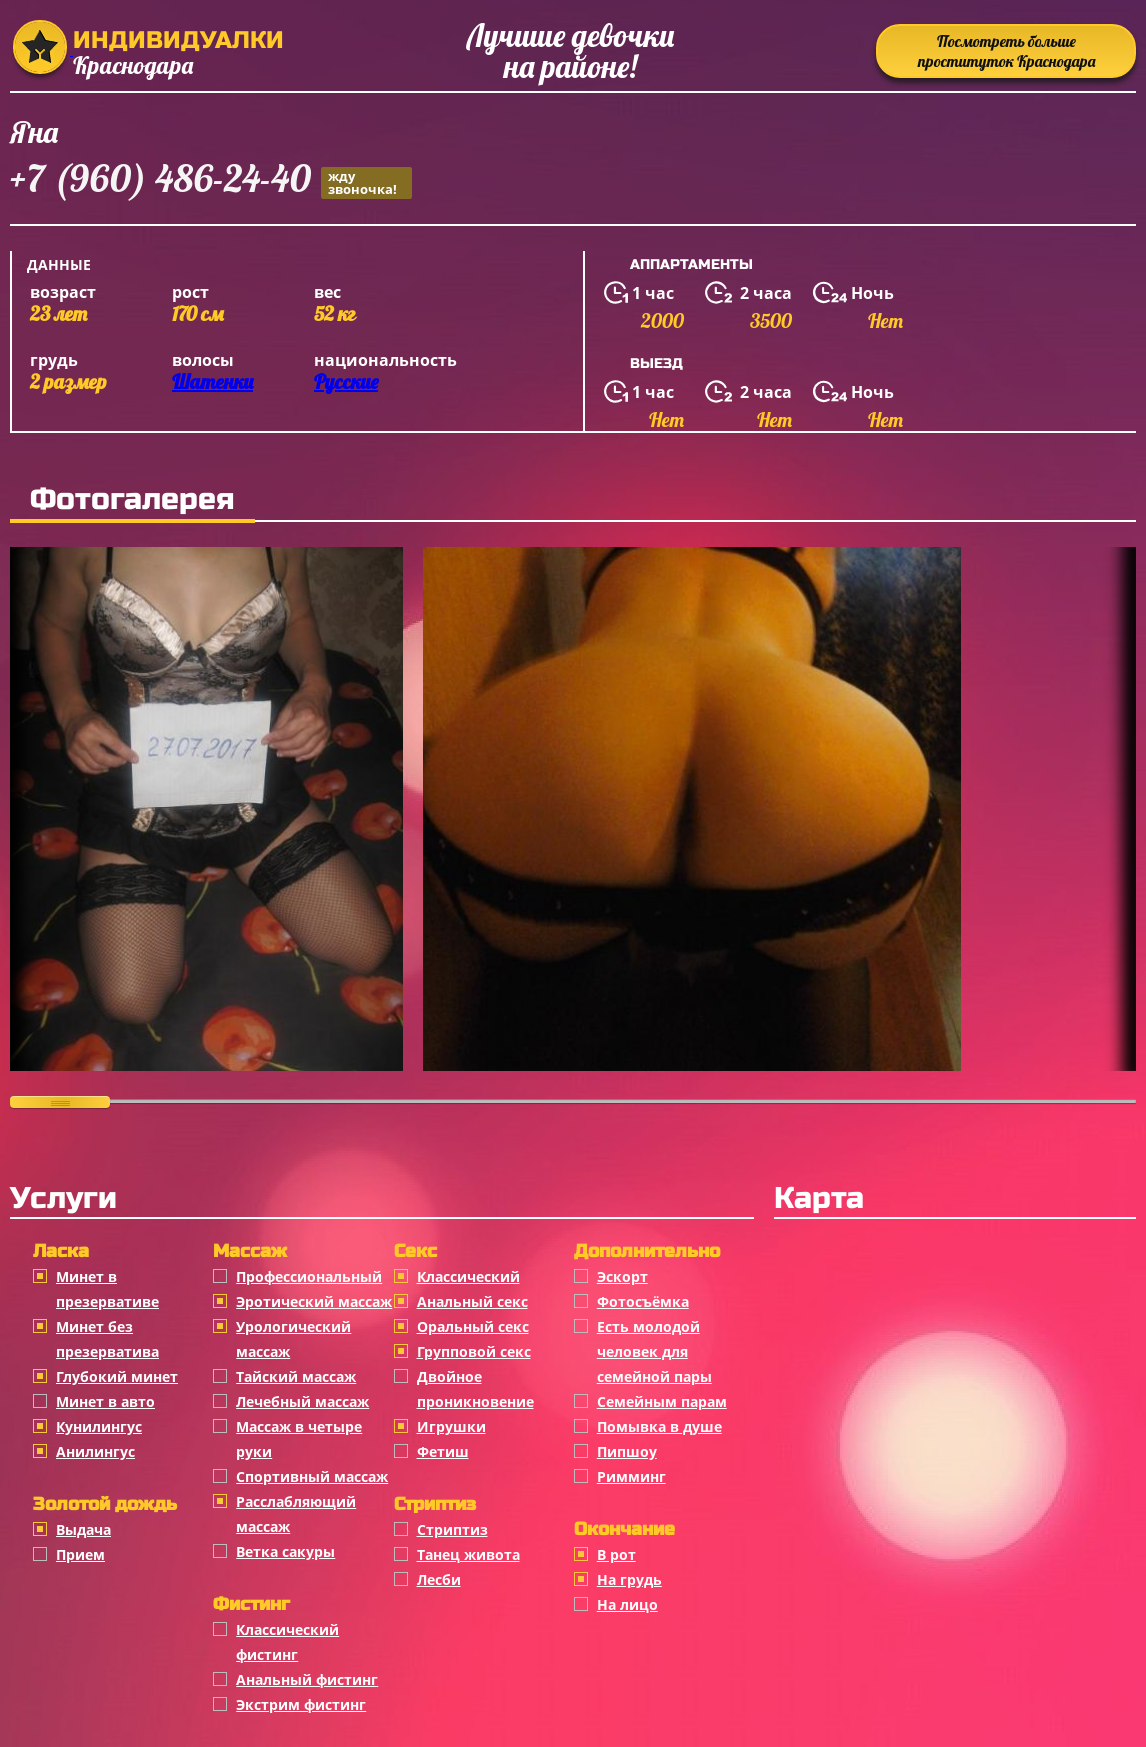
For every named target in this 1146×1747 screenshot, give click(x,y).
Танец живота (468, 1554)
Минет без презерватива (107, 1339)
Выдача (83, 1529)
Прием (80, 1554)
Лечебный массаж (302, 1401)
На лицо (627, 1604)
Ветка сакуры (285, 1551)
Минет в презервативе (107, 1289)
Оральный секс (473, 1326)
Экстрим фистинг (301, 1704)
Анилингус (95, 1451)
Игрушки (451, 1426)
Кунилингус (99, 1426)
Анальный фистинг (307, 1679)
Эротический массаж (314, 1301)
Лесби (439, 1579)
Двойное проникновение (475, 1389)
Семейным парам (662, 1401)
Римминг (631, 1476)
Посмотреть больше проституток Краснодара (1006, 51)
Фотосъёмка (643, 1301)
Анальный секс (472, 1301)
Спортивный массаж (312, 1476)
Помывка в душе (659, 1426)
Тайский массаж (296, 1376)
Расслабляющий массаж (296, 1514)
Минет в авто (105, 1401)
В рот (616, 1554)
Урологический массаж (293, 1339)
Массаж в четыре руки (299, 1439)
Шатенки (212, 381)
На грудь (629, 1579)
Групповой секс (474, 1351)
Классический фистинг (287, 1642)
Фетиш (443, 1451)
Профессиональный (309, 1276)
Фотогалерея (132, 499)
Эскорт (622, 1276)
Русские (346, 381)
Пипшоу (627, 1451)
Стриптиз (452, 1529)
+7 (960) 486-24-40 (211, 181)
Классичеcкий (468, 1276)
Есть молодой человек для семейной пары (654, 1351)
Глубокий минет (117, 1376)
